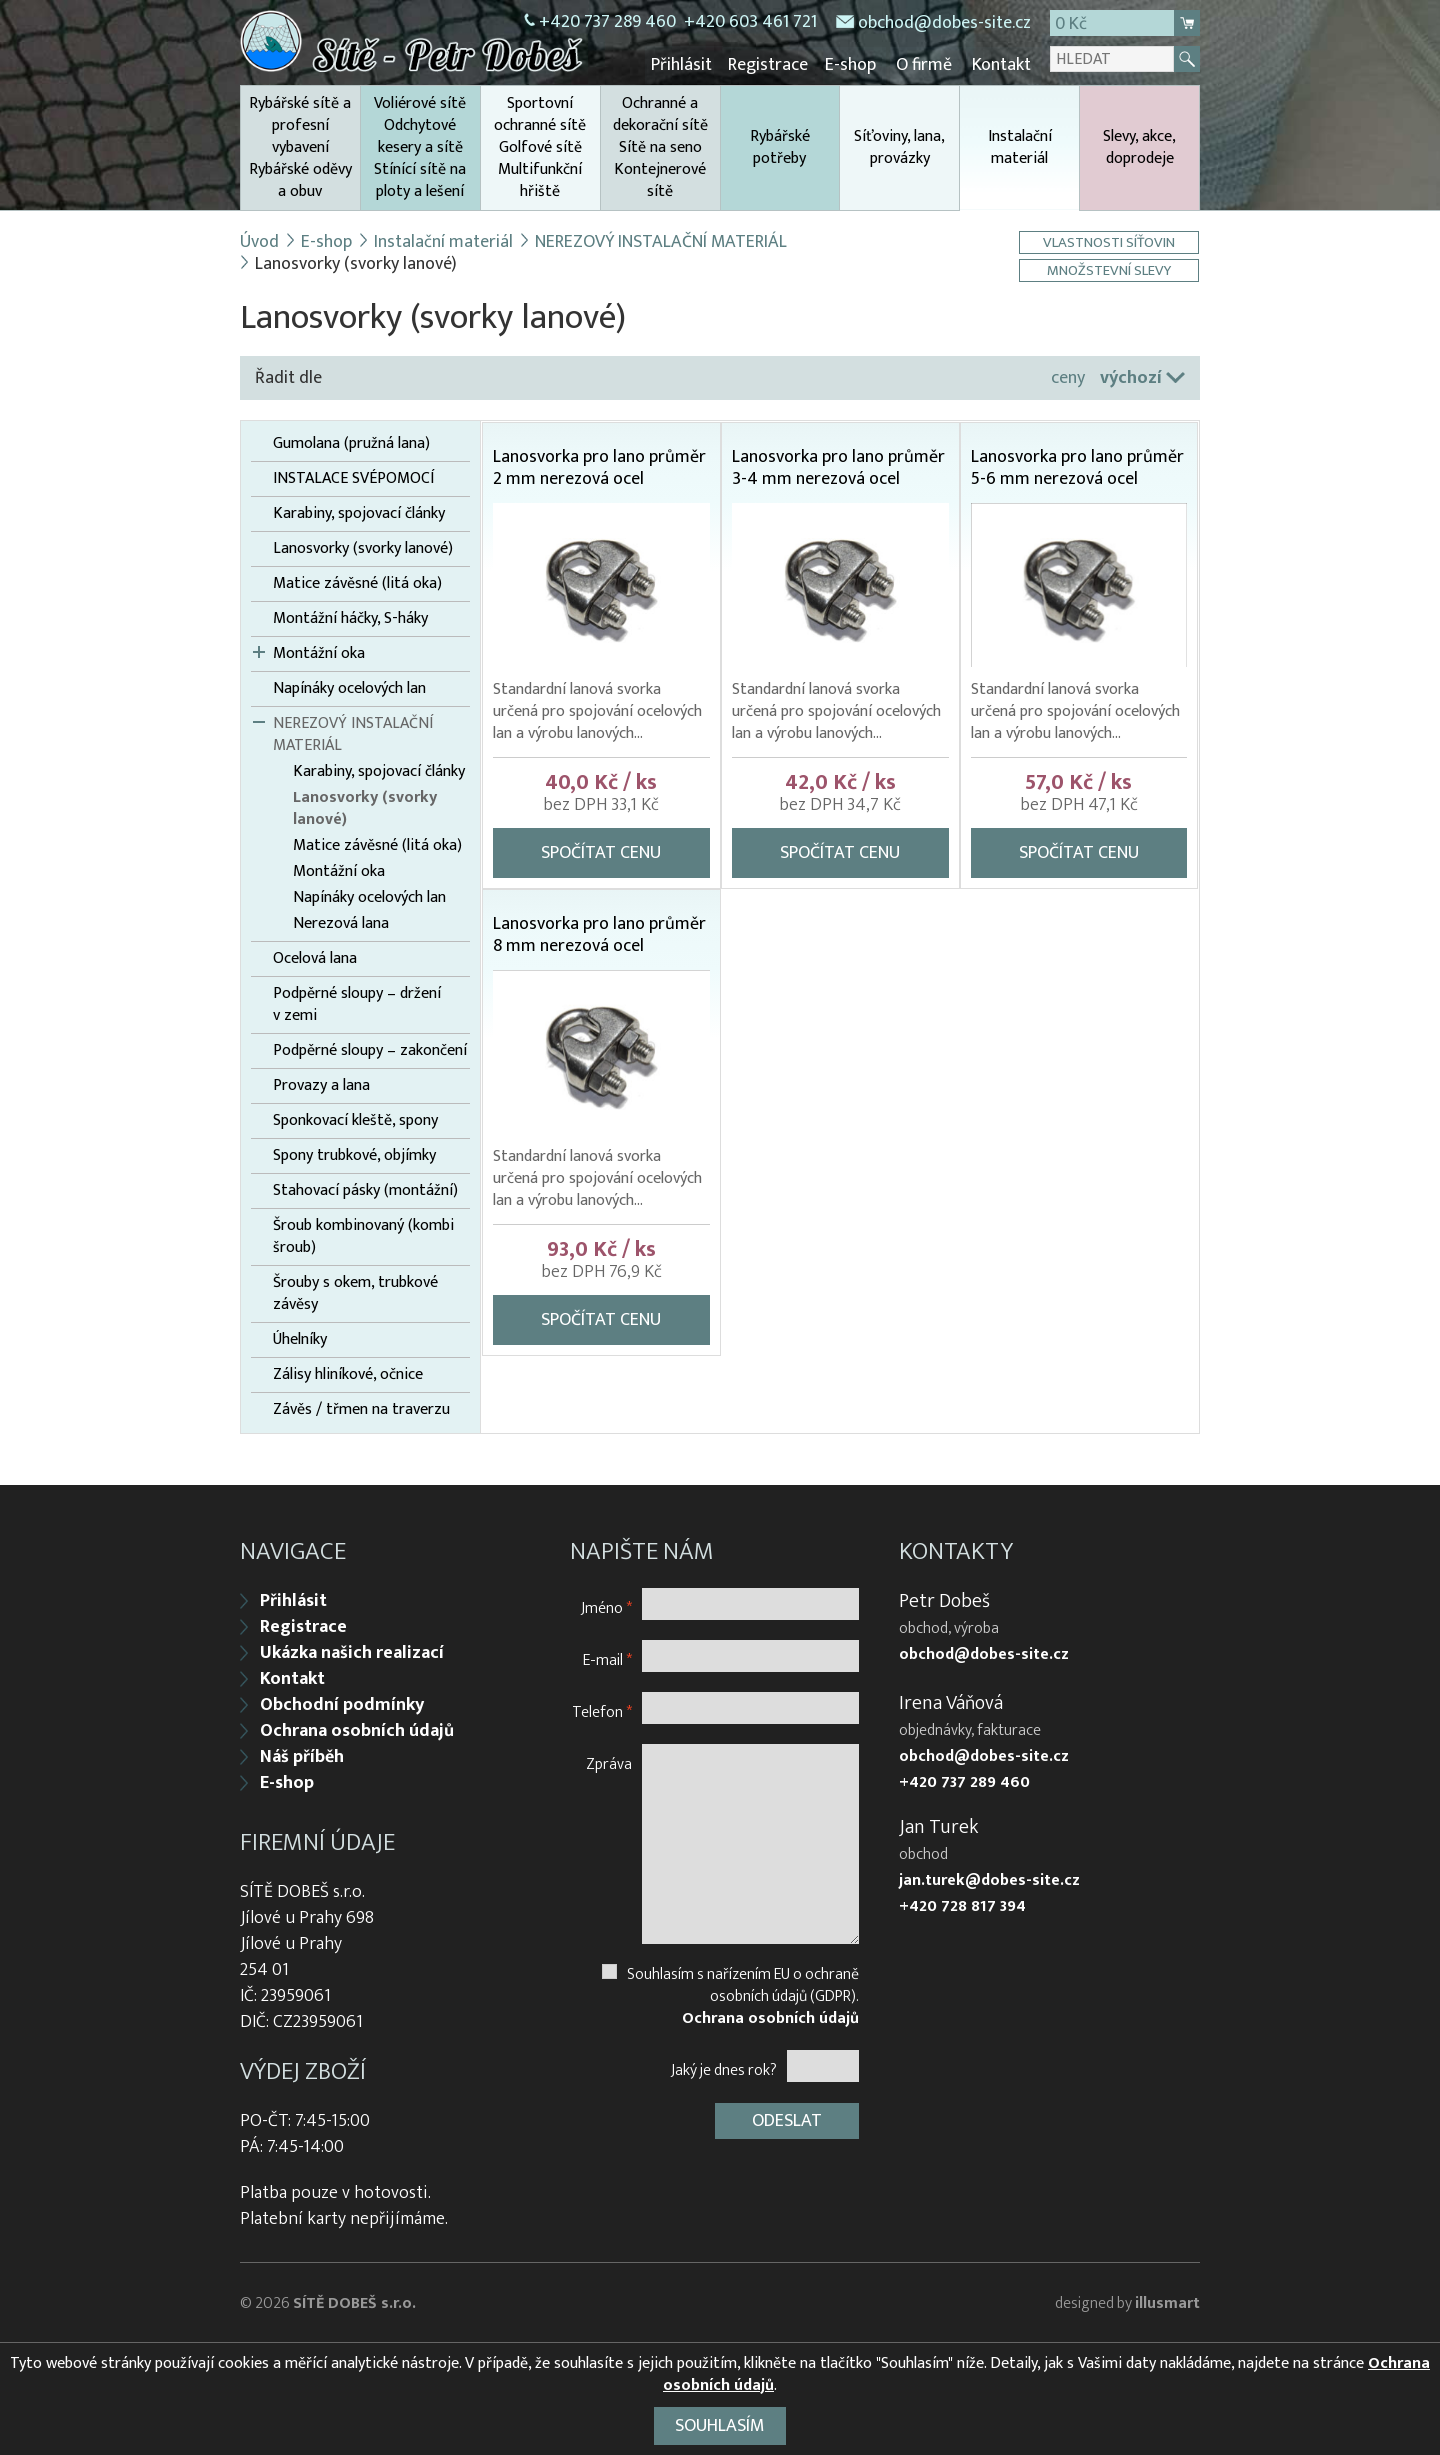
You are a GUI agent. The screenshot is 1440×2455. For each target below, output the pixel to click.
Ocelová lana (315, 958)
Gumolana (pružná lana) (351, 443)
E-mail (607, 1657)
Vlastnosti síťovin (1110, 241)
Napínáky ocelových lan (349, 688)
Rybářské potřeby (780, 146)
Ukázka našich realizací (352, 1651)
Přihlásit (686, 65)
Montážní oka (319, 653)
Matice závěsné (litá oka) (357, 583)
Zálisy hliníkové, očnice (348, 1374)
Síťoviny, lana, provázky (899, 146)
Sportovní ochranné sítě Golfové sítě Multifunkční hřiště (540, 146)
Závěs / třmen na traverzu (361, 1409)
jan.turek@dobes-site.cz (989, 1879)
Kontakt (1001, 65)
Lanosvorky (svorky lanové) (363, 548)
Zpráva (609, 1761)
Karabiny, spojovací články (359, 513)
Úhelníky (300, 1339)
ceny (1068, 377)
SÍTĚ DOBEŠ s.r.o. (354, 2301)
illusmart (1167, 2301)
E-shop (852, 65)
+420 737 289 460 (607, 22)
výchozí (1131, 377)
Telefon (602, 1709)
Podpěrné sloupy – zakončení (370, 1050)
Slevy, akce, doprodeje (1139, 146)
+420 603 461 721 (750, 22)
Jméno (606, 1605)
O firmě (925, 65)
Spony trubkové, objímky (354, 1155)
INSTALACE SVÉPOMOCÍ (353, 478)
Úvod (259, 241)
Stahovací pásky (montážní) (365, 1190)
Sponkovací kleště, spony (355, 1120)
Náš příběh (302, 1755)
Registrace (772, 65)
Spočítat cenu (601, 852)
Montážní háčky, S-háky (350, 618)
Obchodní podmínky (342, 1703)
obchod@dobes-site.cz (944, 23)
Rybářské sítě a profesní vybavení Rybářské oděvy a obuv (300, 146)
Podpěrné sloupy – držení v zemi (357, 1004)
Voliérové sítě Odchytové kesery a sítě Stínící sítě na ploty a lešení (420, 146)
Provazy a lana (321, 1085)
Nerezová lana (341, 923)
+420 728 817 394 (962, 1905)
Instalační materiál (1019, 165)
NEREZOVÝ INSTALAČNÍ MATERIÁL (661, 241)
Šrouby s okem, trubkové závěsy (355, 1293)
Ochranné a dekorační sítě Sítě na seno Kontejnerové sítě (660, 146)
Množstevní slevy (1110, 269)
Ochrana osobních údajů (357, 1729)
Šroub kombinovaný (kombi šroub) (363, 1236)
